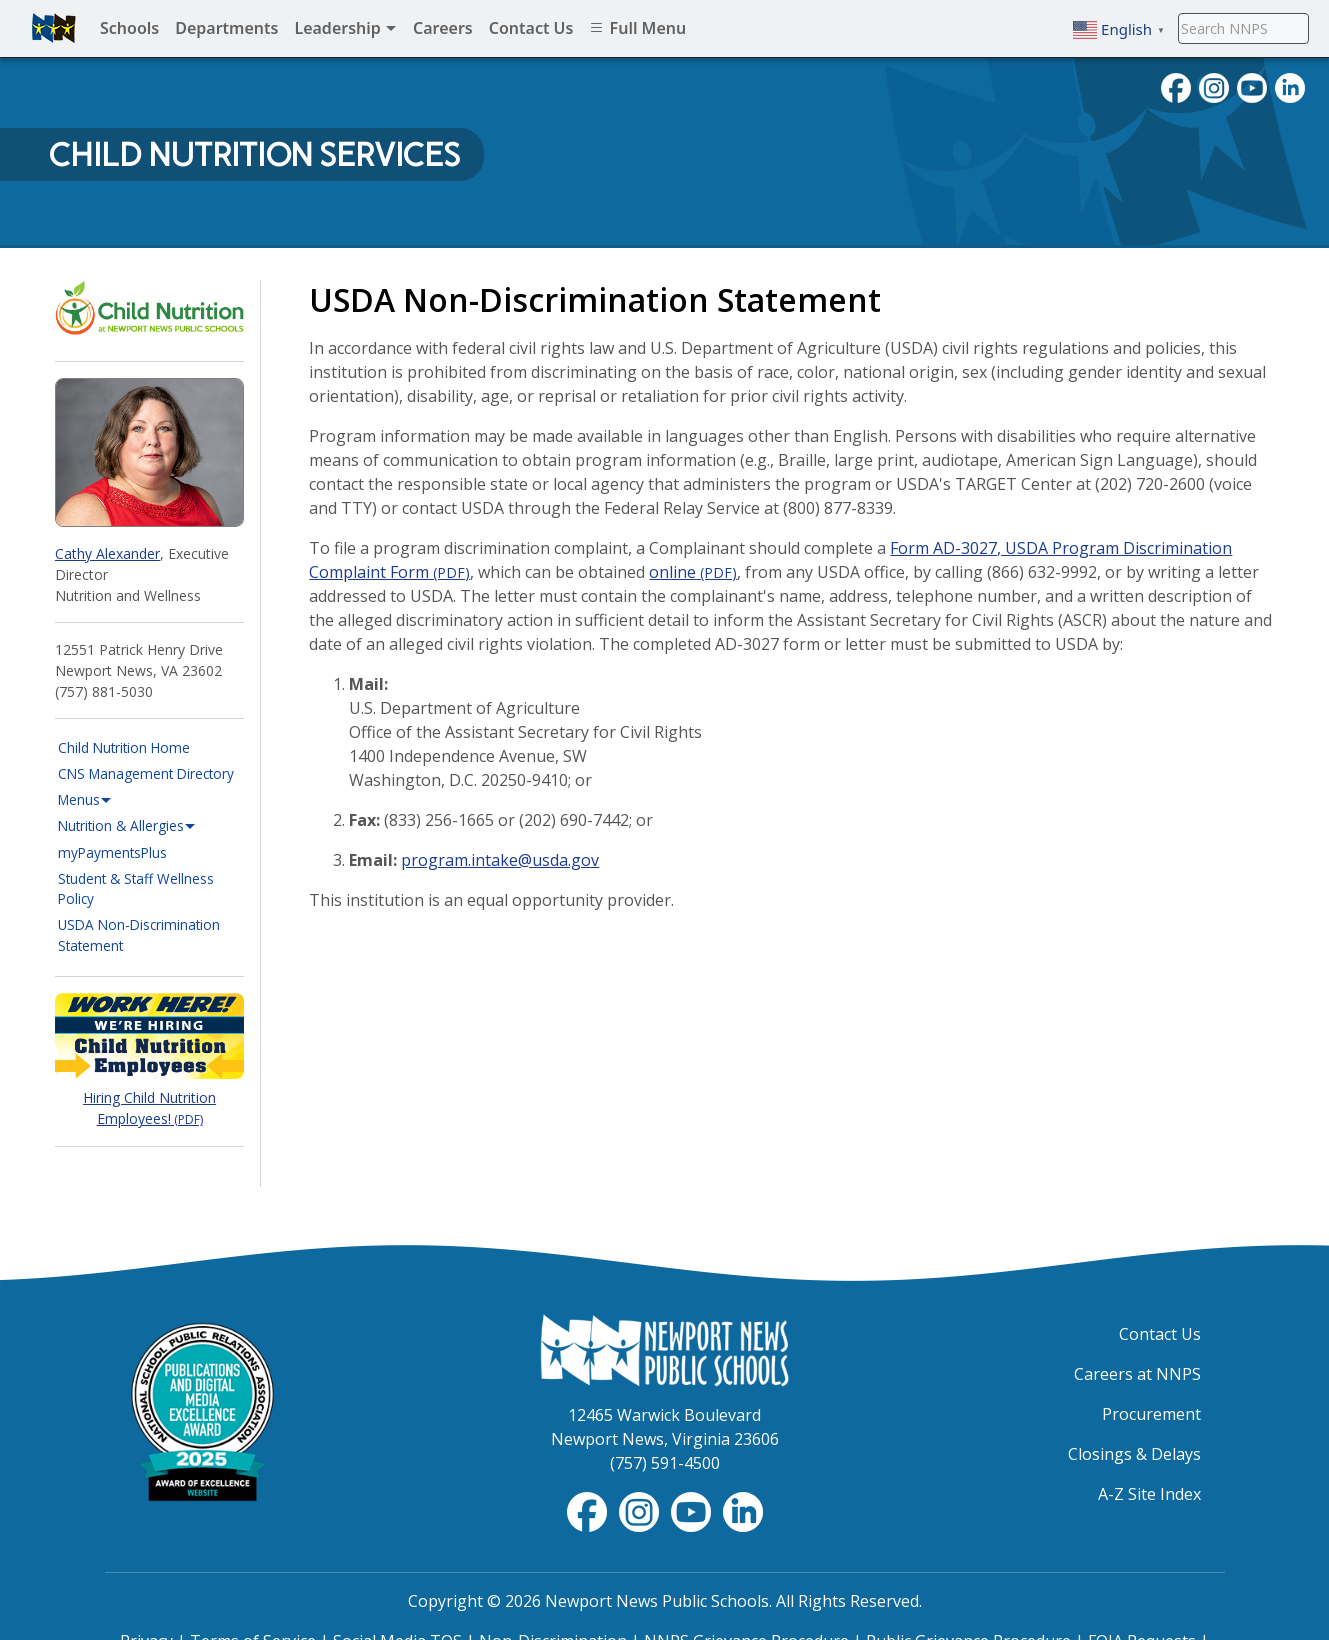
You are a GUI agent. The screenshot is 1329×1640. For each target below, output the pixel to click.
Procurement (1151, 1414)
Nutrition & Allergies (127, 826)
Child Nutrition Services (254, 155)
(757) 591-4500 (665, 1463)
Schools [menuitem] (129, 28)
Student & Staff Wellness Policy (136, 888)
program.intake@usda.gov (500, 860)
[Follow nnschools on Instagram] (1214, 86)
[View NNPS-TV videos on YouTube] (693, 1510)
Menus (85, 800)
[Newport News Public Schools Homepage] (665, 1348)
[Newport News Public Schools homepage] (54, 28)
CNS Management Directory (146, 773)
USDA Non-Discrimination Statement (139, 934)
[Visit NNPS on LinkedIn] (1290, 86)
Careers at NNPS (1137, 1374)
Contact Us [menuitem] (531, 28)
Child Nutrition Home (124, 747)
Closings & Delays (1134, 1454)
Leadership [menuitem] (345, 28)
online (693, 572)
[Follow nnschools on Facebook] (1176, 86)
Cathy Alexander (107, 553)
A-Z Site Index (1149, 1494)
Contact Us (1160, 1334)
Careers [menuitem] (443, 28)
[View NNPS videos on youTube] (1252, 86)
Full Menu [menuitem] (637, 28)
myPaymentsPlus (151, 852)
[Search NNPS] (1243, 28)
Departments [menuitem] (226, 28)
